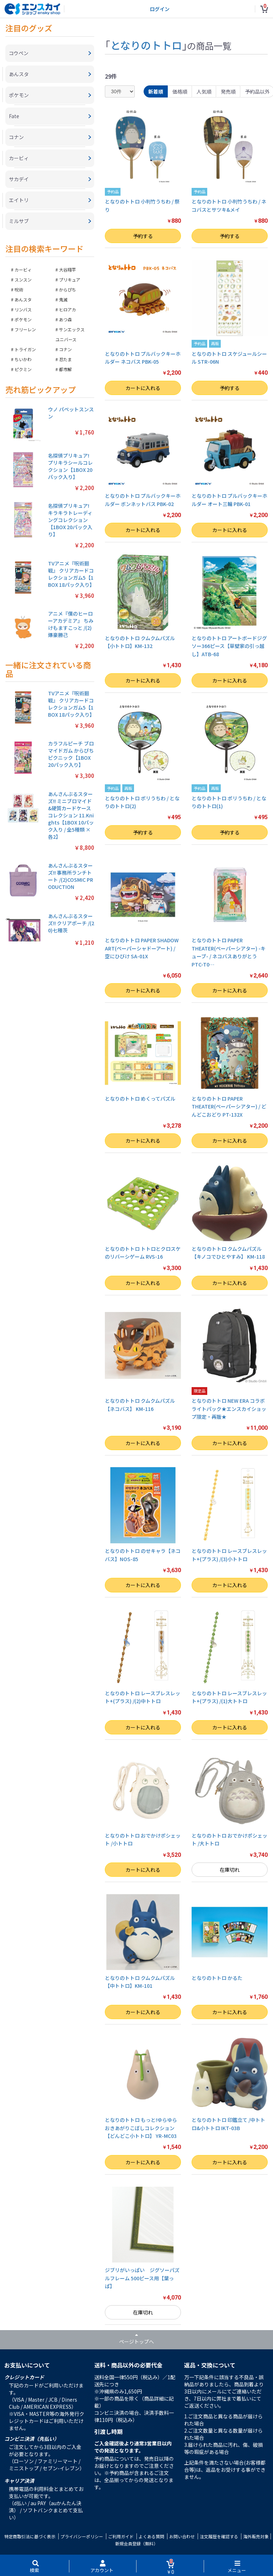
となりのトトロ (146, 44)
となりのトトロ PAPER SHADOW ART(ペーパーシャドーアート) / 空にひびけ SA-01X (142, 948)
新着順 (155, 91)
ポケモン (23, 319)
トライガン (25, 349)
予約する (143, 235)
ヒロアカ (67, 309)
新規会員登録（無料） (136, 2543)
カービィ (23, 270)
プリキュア (69, 279)
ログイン (160, 8)
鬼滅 (63, 299)
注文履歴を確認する (219, 2536)
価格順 (179, 91)
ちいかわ (23, 359)
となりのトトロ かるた (217, 1977)
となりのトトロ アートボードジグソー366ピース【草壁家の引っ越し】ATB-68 (229, 646)
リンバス (23, 309)
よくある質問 (151, 2536)
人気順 (204, 91)
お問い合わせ (182, 2536)
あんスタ (23, 299)
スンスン (23, 279)
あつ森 (65, 319)
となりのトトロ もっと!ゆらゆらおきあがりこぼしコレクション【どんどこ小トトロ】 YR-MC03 (141, 2127)
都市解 (65, 369)
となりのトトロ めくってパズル (140, 1098)
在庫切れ (230, 1869)
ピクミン (23, 369)
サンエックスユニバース (70, 334)
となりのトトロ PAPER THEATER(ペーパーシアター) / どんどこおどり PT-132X (229, 1106)
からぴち (67, 289)
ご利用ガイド (121, 2536)
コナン (65, 349)
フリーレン (25, 329)
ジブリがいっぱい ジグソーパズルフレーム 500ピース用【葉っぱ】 (142, 2278)
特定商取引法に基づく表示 (29, 2536)
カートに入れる (142, 387)
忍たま (65, 359)
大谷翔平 (67, 270)
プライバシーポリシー (81, 2536)
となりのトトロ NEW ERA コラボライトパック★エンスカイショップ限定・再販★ (229, 1408)
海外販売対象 (256, 2536)
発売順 (228, 91)
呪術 (19, 289)
